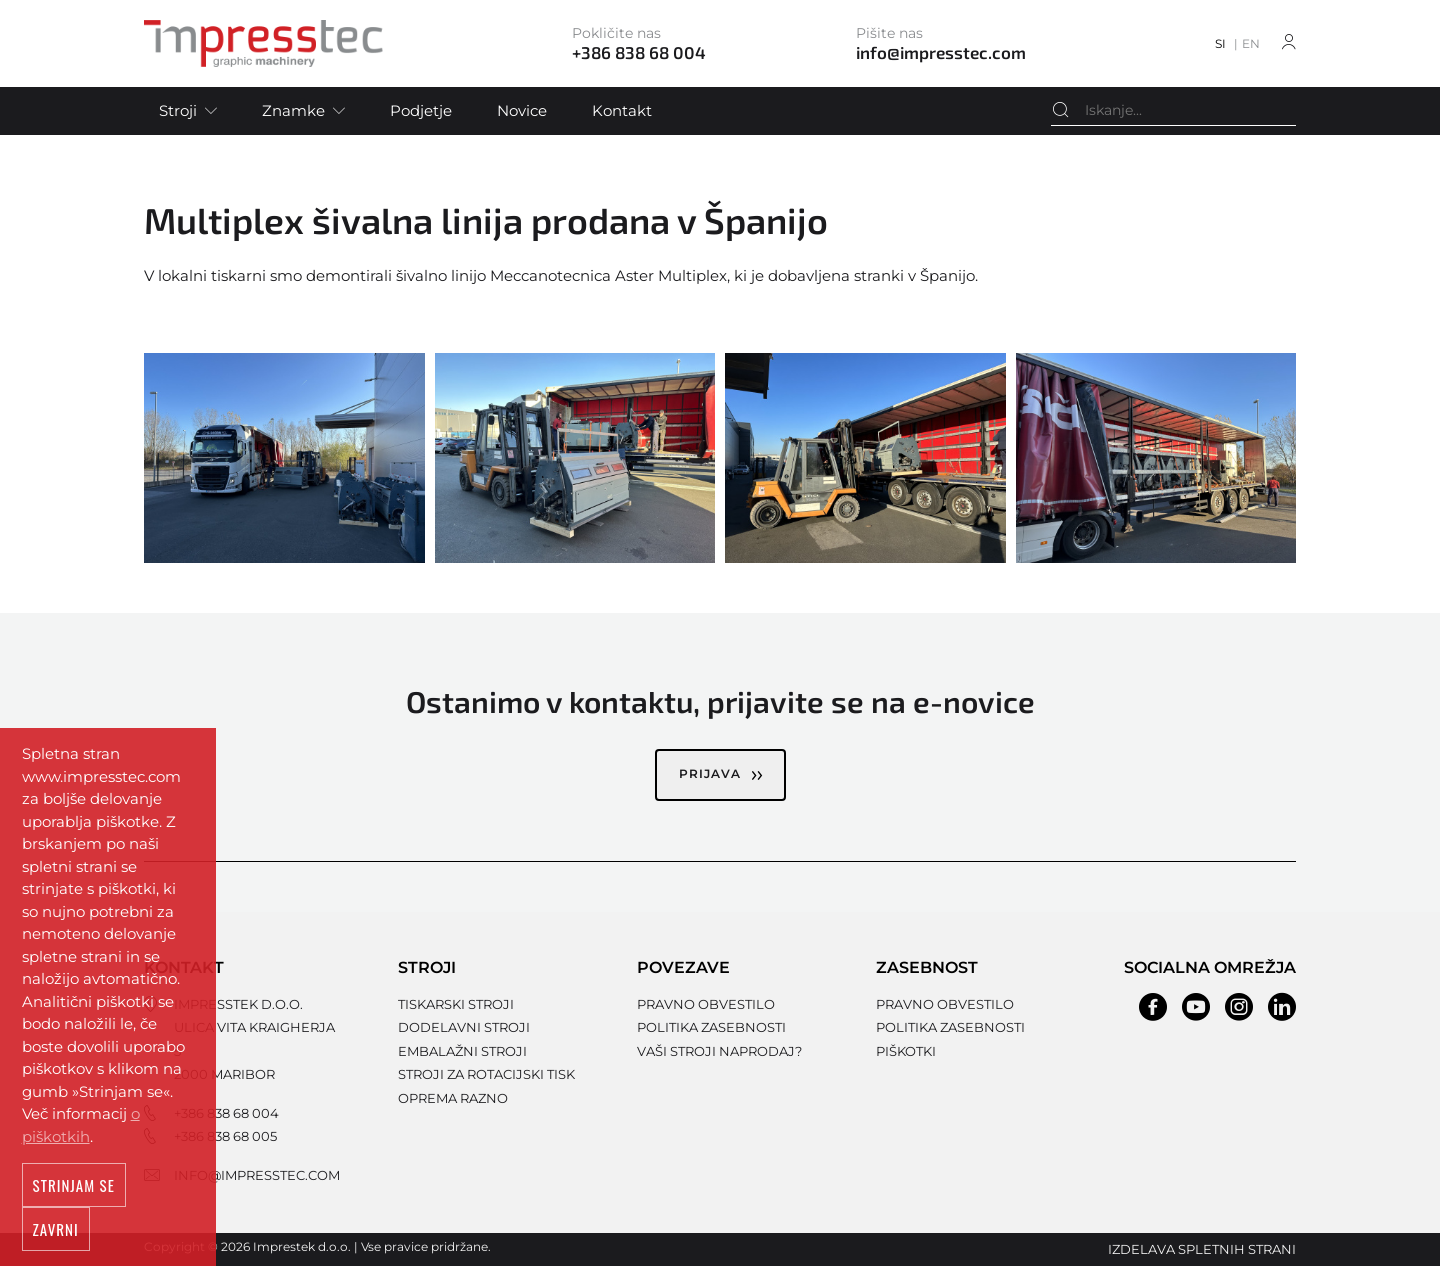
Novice (522, 110)
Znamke (293, 110)
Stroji (178, 110)
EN (1251, 43)
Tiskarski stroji (456, 1004)
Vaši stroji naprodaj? (719, 1051)
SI (1220, 43)
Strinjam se (74, 1191)
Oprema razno (453, 1098)
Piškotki (906, 1051)
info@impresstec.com (257, 1175)
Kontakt (622, 110)
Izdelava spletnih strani (1202, 1249)
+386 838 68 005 (225, 1136)
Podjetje (421, 110)
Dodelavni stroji (464, 1027)
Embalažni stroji (462, 1051)
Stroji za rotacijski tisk (486, 1074)
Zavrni (56, 1235)
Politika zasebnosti (711, 1027)
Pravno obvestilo (706, 1004)
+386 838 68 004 (226, 1113)
